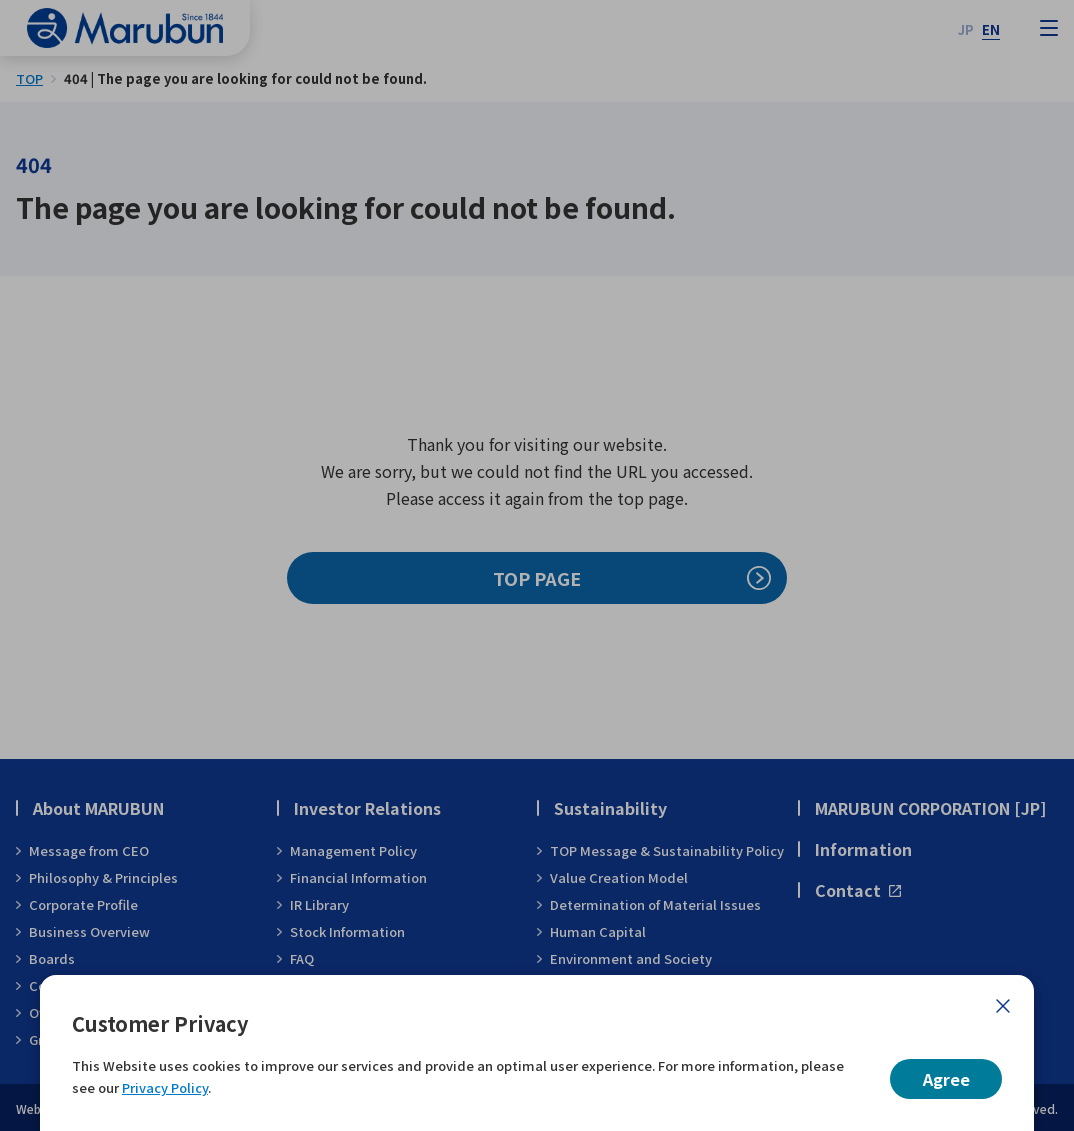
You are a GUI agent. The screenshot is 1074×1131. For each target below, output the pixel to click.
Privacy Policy (165, 1087)
